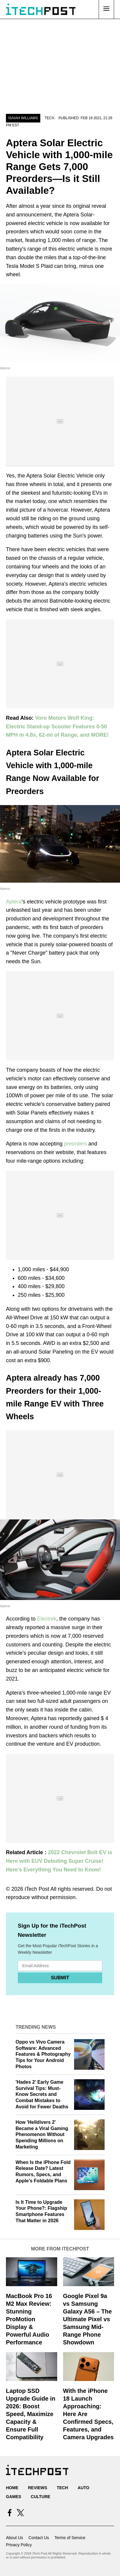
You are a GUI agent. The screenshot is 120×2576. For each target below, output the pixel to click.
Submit (60, 1977)
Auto (83, 2487)
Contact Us (38, 2537)
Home (12, 2487)
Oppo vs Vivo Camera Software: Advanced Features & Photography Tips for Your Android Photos (43, 2054)
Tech (49, 118)
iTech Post (37, 1889)
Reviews (37, 2487)
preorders (75, 1144)
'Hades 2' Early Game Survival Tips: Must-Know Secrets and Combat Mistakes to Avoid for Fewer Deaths (42, 2094)
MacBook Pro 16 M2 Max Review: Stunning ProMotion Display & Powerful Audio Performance (29, 2319)
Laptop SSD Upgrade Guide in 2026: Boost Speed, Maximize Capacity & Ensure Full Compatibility (30, 2414)
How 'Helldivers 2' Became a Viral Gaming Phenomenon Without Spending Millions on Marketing (42, 2134)
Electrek (46, 1619)
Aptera (14, 902)
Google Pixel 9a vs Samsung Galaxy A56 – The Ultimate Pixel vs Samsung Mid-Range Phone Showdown (87, 2319)
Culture (40, 2496)
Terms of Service (70, 2537)
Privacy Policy (19, 2544)
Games (13, 2496)
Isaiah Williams (23, 118)
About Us (14, 2537)
